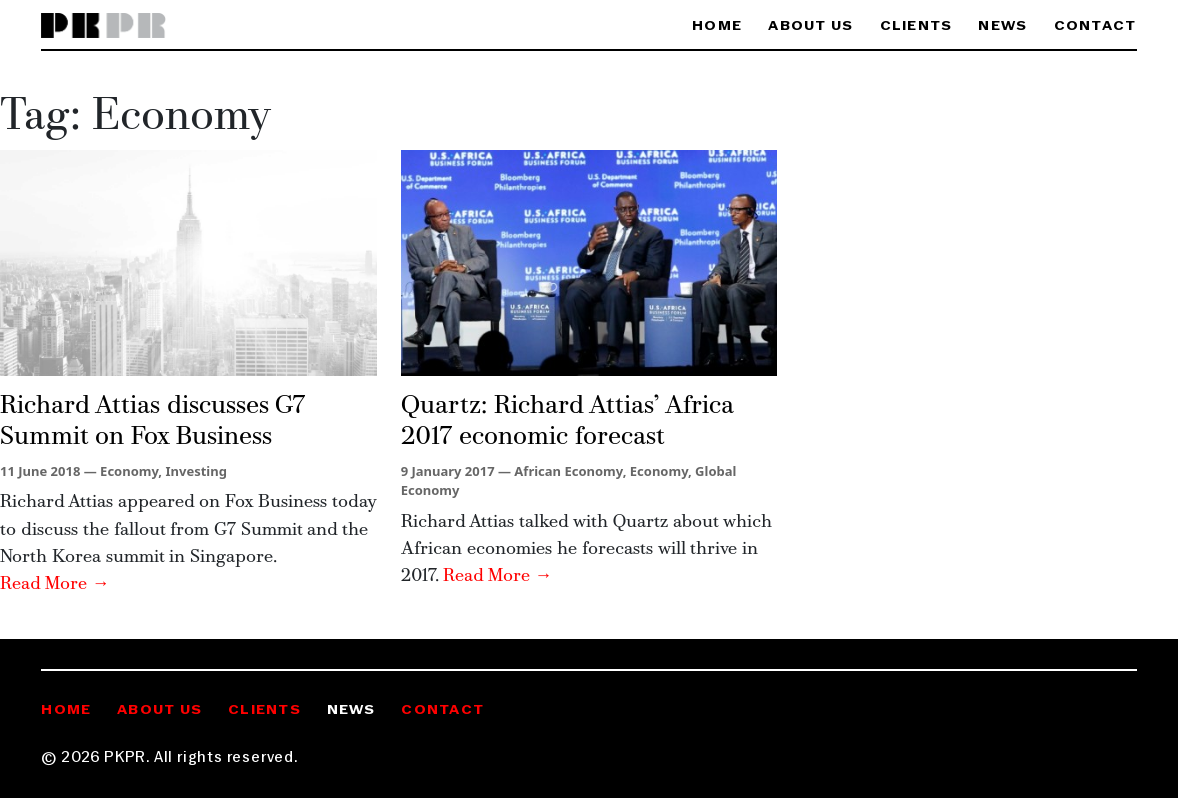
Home (717, 26)
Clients (916, 26)
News (1002, 26)
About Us (810, 26)
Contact (1095, 26)
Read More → (55, 584)
